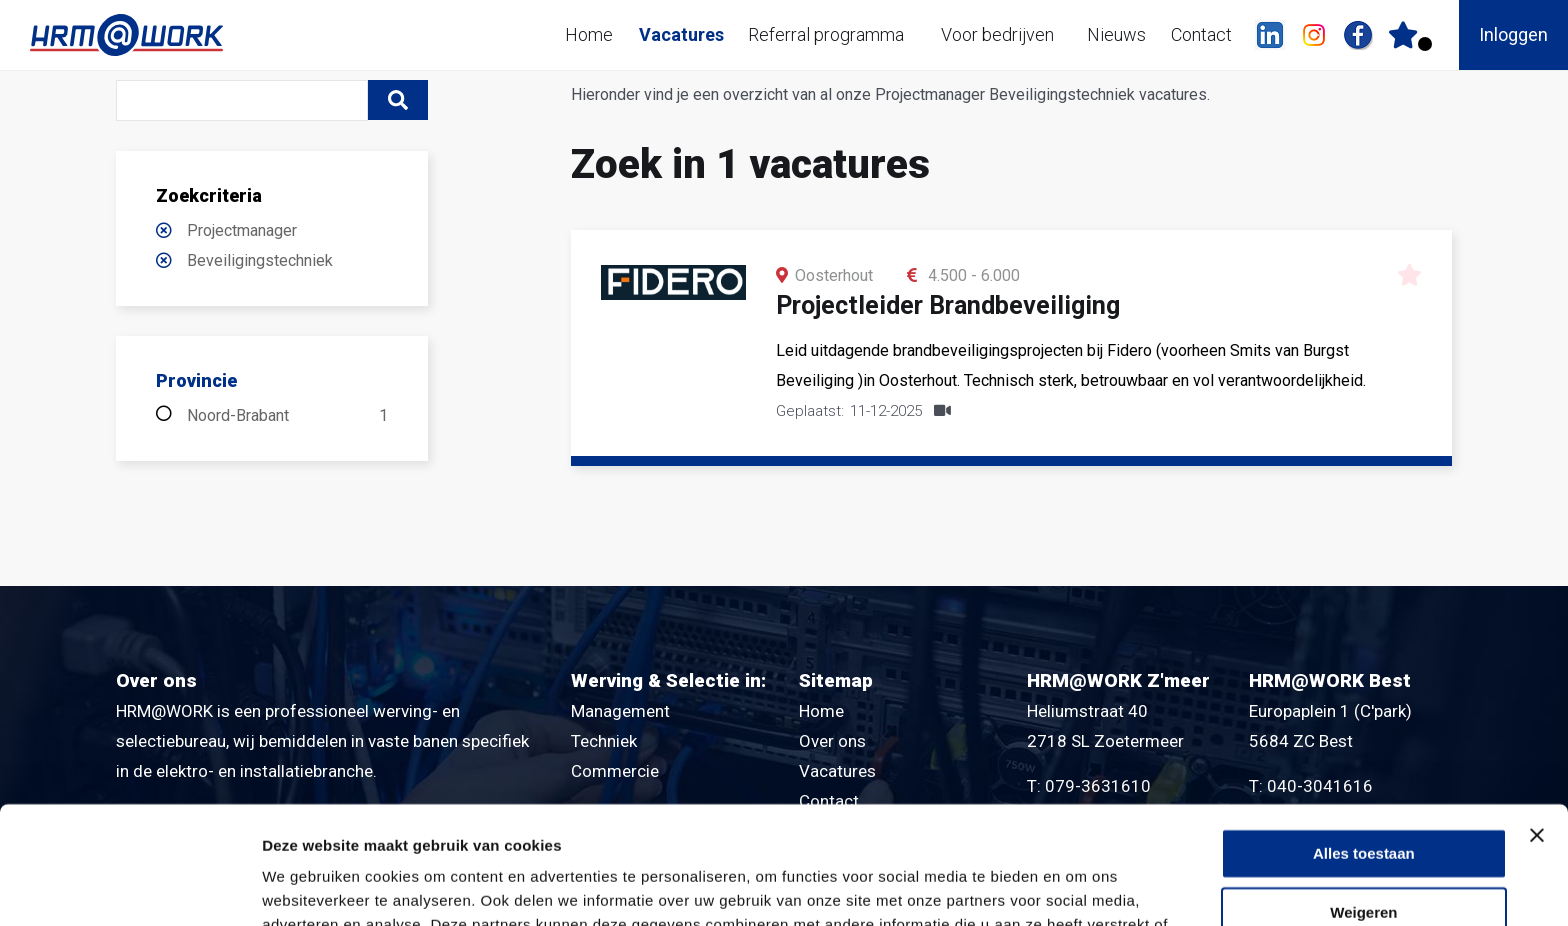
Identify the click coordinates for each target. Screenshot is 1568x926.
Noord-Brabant (287, 416)
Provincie (196, 380)
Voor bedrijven (997, 34)
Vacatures (681, 34)
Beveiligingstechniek (260, 260)
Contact (1201, 34)
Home (589, 34)
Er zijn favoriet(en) (1425, 44)
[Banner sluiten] (1537, 718)
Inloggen (1513, 34)
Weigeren (1363, 795)
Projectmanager (242, 230)
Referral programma (826, 34)
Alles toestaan (1364, 736)
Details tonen (309, 886)
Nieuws (1116, 34)
